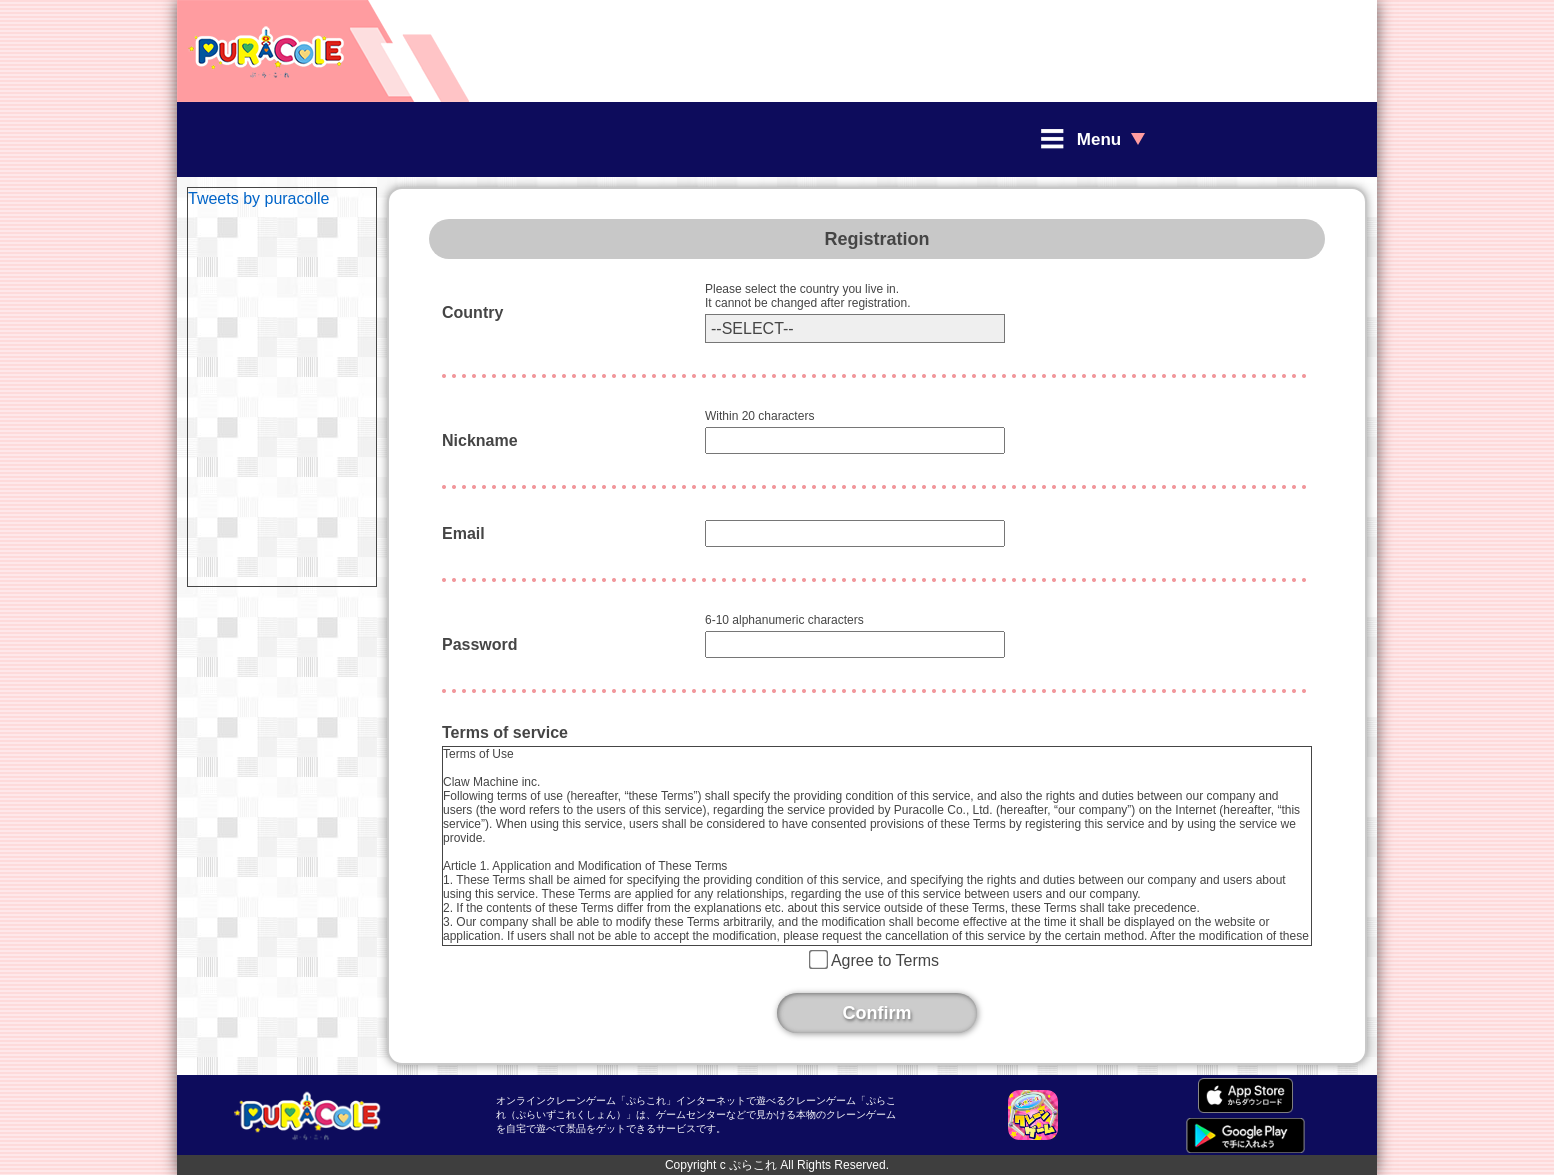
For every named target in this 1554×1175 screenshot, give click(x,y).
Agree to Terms (885, 960)
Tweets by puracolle (258, 198)
